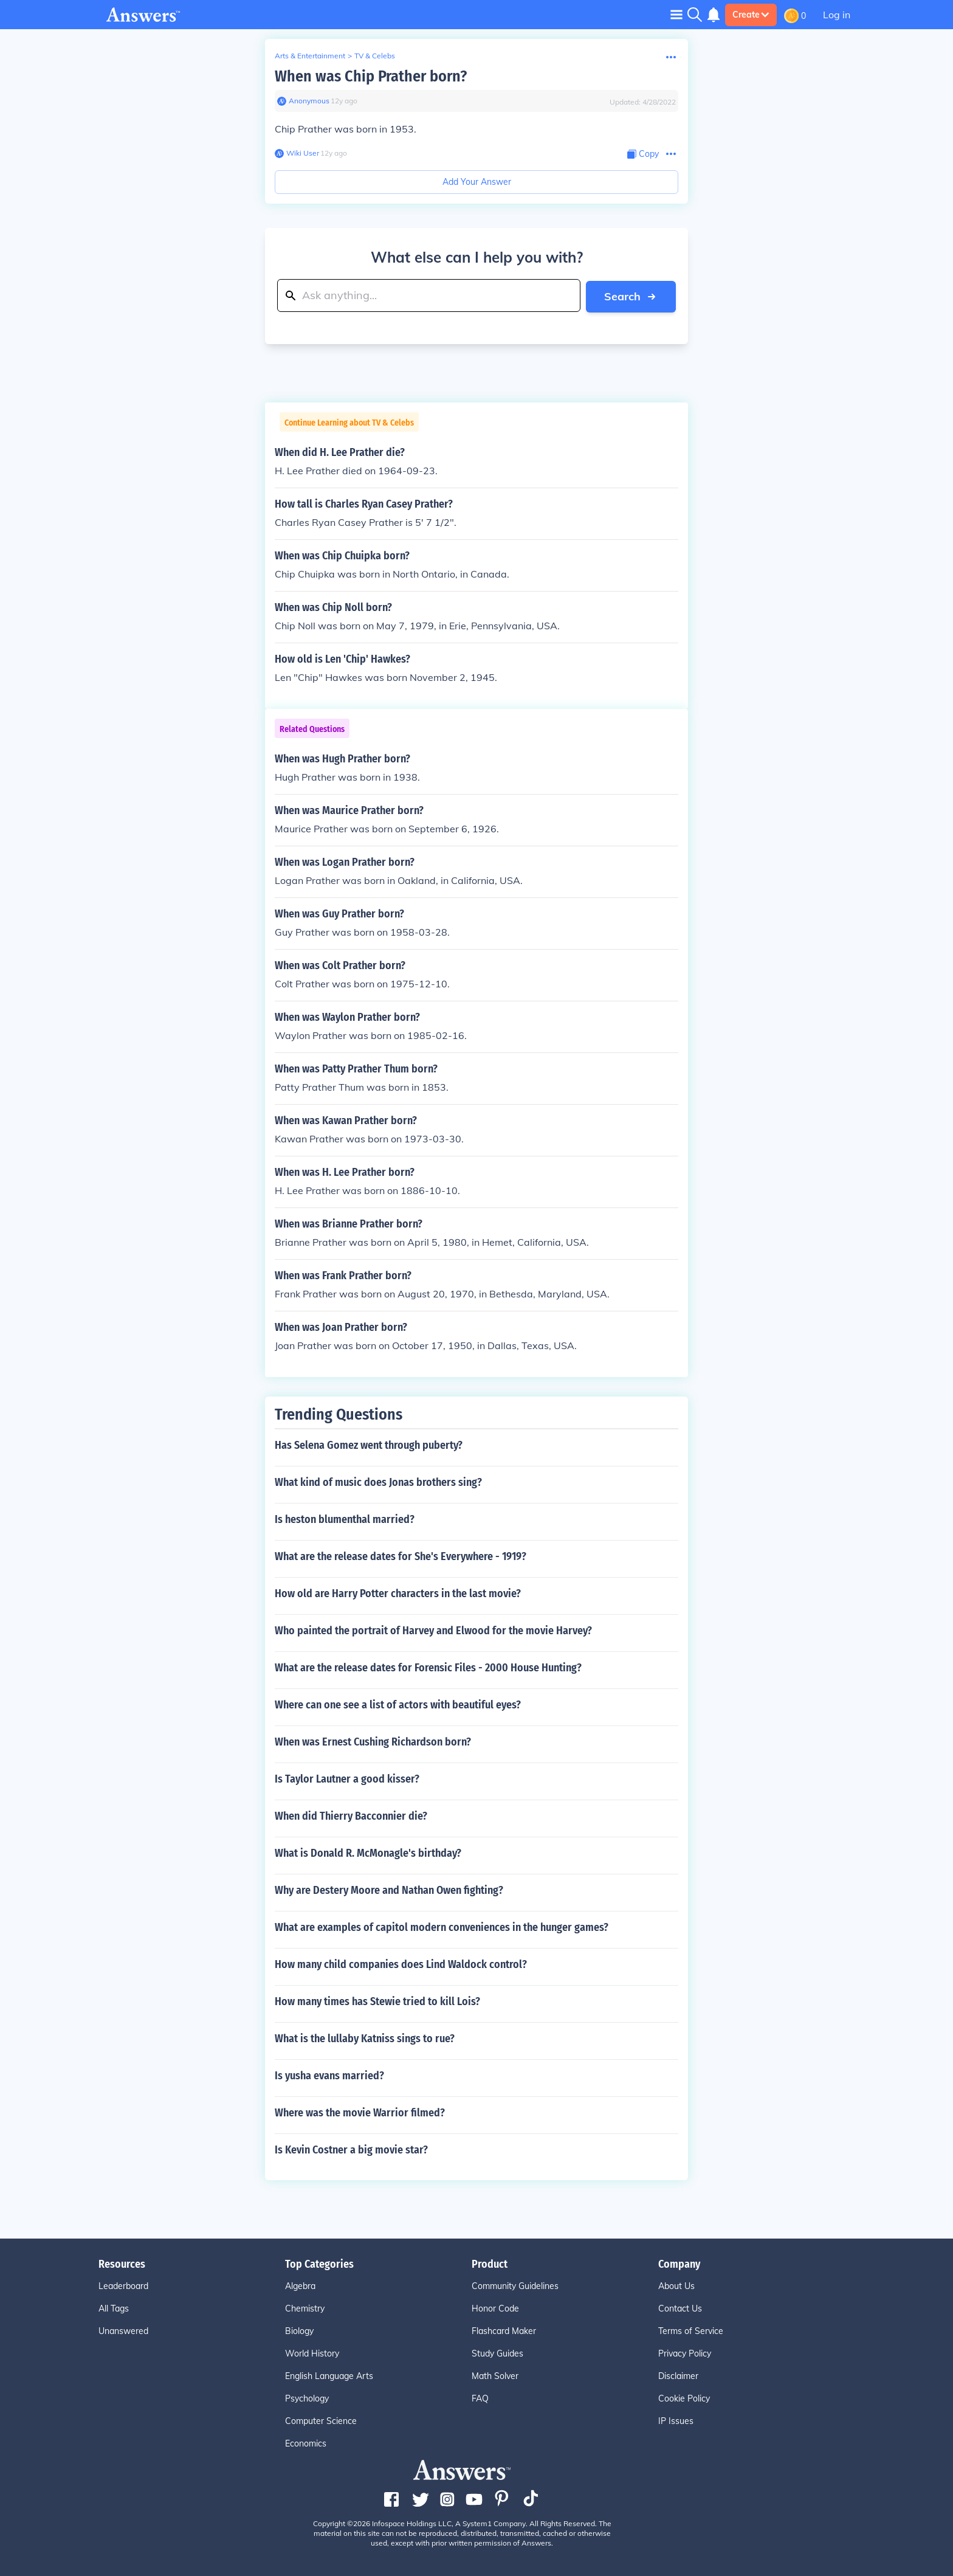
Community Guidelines (515, 2285)
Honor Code (495, 2307)
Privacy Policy (684, 2352)
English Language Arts (329, 2375)
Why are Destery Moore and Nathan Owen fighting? (389, 1889)
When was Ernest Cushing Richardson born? (373, 1741)
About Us (676, 2285)
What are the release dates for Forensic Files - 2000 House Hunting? (428, 1667)
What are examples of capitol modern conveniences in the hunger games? (441, 1926)
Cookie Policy (684, 2397)
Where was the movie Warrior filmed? (360, 2112)
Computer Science (321, 2420)
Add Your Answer (476, 181)
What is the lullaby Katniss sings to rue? (365, 2038)
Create (750, 14)
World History (312, 2352)
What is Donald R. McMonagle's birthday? (368, 1852)
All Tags (113, 2307)
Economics (305, 2442)
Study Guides (497, 2352)
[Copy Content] (643, 154)
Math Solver (495, 2375)
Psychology (307, 2397)
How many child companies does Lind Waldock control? (401, 1963)
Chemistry (305, 2307)
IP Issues (675, 2420)
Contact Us (680, 2307)
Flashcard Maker (504, 2330)
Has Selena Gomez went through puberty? (369, 1444)
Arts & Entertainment (310, 55)
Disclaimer (678, 2375)
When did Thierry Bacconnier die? (351, 1815)
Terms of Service (690, 2330)
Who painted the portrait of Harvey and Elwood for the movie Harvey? (433, 1630)
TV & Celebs (374, 55)
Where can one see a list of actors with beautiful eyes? (398, 1704)
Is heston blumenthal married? (345, 1518)
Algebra (300, 2285)
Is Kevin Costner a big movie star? (351, 2149)
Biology (299, 2330)
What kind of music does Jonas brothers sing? (378, 1481)
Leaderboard (123, 2285)
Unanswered (123, 2330)
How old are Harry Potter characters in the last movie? (398, 1593)
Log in (836, 15)
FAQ (480, 2397)
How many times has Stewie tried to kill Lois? (377, 2001)
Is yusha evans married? (329, 2075)
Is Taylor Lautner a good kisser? (347, 1778)
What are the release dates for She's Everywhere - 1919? (400, 1556)
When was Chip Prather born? (371, 76)
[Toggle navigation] (676, 14)
